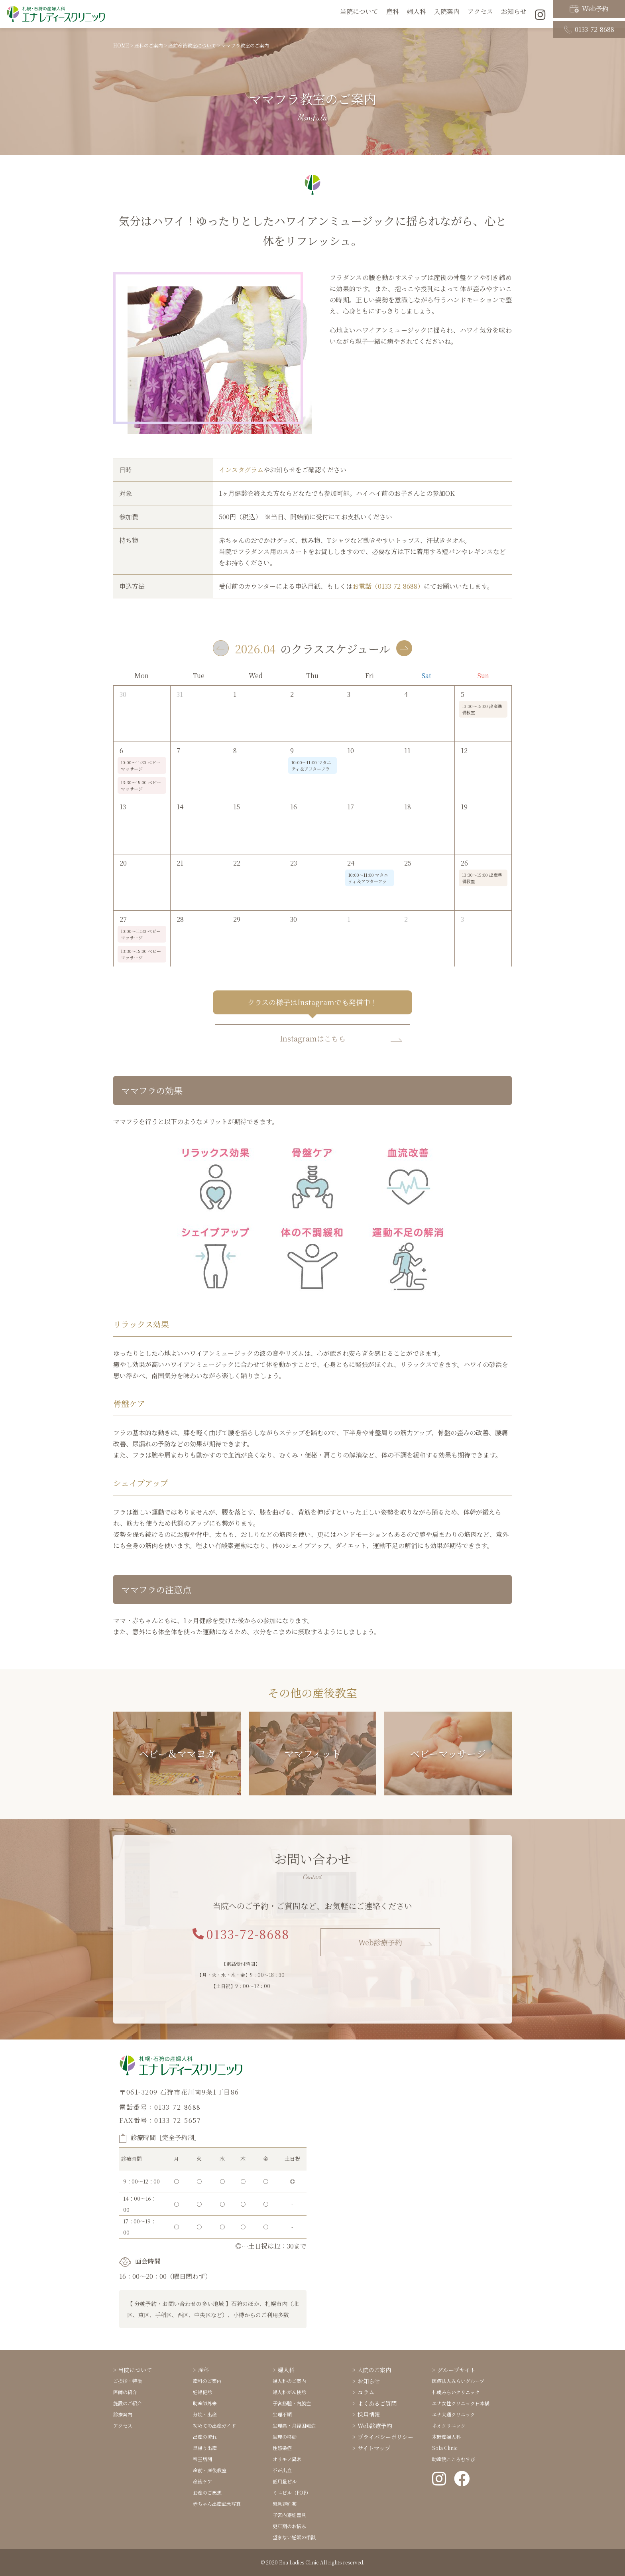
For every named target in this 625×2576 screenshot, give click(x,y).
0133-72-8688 (589, 21)
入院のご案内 (374, 2370)
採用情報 (369, 2414)
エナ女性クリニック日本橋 (460, 2403)
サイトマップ (374, 2448)
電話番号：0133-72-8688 (160, 2107)
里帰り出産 (205, 2447)
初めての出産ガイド (214, 2425)
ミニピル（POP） (292, 2492)
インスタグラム (241, 469)
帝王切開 (202, 2459)
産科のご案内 (207, 2380)
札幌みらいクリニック (456, 2392)
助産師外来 (205, 2403)
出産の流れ (205, 2436)
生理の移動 (285, 2436)
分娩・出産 (205, 2414)
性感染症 (282, 2447)
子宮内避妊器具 (289, 2514)
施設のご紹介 (127, 2403)
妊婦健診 (202, 2392)
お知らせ (514, 13)
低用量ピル (285, 2481)
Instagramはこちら (313, 1038)
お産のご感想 (207, 2492)
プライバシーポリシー (385, 2437)
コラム (366, 2392)
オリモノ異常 (287, 2459)
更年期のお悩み (289, 2526)
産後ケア (202, 2481)
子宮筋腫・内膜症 (292, 2403)
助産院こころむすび (453, 2459)
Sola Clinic (445, 2447)
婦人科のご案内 (289, 2380)
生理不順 (282, 2414)
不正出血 (282, 2470)
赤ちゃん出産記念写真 (217, 2503)
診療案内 (122, 2414)
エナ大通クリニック (453, 2414)
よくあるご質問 (377, 2403)
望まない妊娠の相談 (294, 2537)
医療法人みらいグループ (458, 2380)
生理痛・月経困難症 (294, 2425)
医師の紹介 (125, 2392)
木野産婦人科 (446, 2436)
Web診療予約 (380, 1942)
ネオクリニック (449, 2425)
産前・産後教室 (209, 2470)
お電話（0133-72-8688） (388, 586)
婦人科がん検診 (289, 2392)
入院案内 (447, 13)
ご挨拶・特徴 (127, 2380)
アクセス (480, 13)
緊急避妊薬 (285, 2503)
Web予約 (589, 7)
